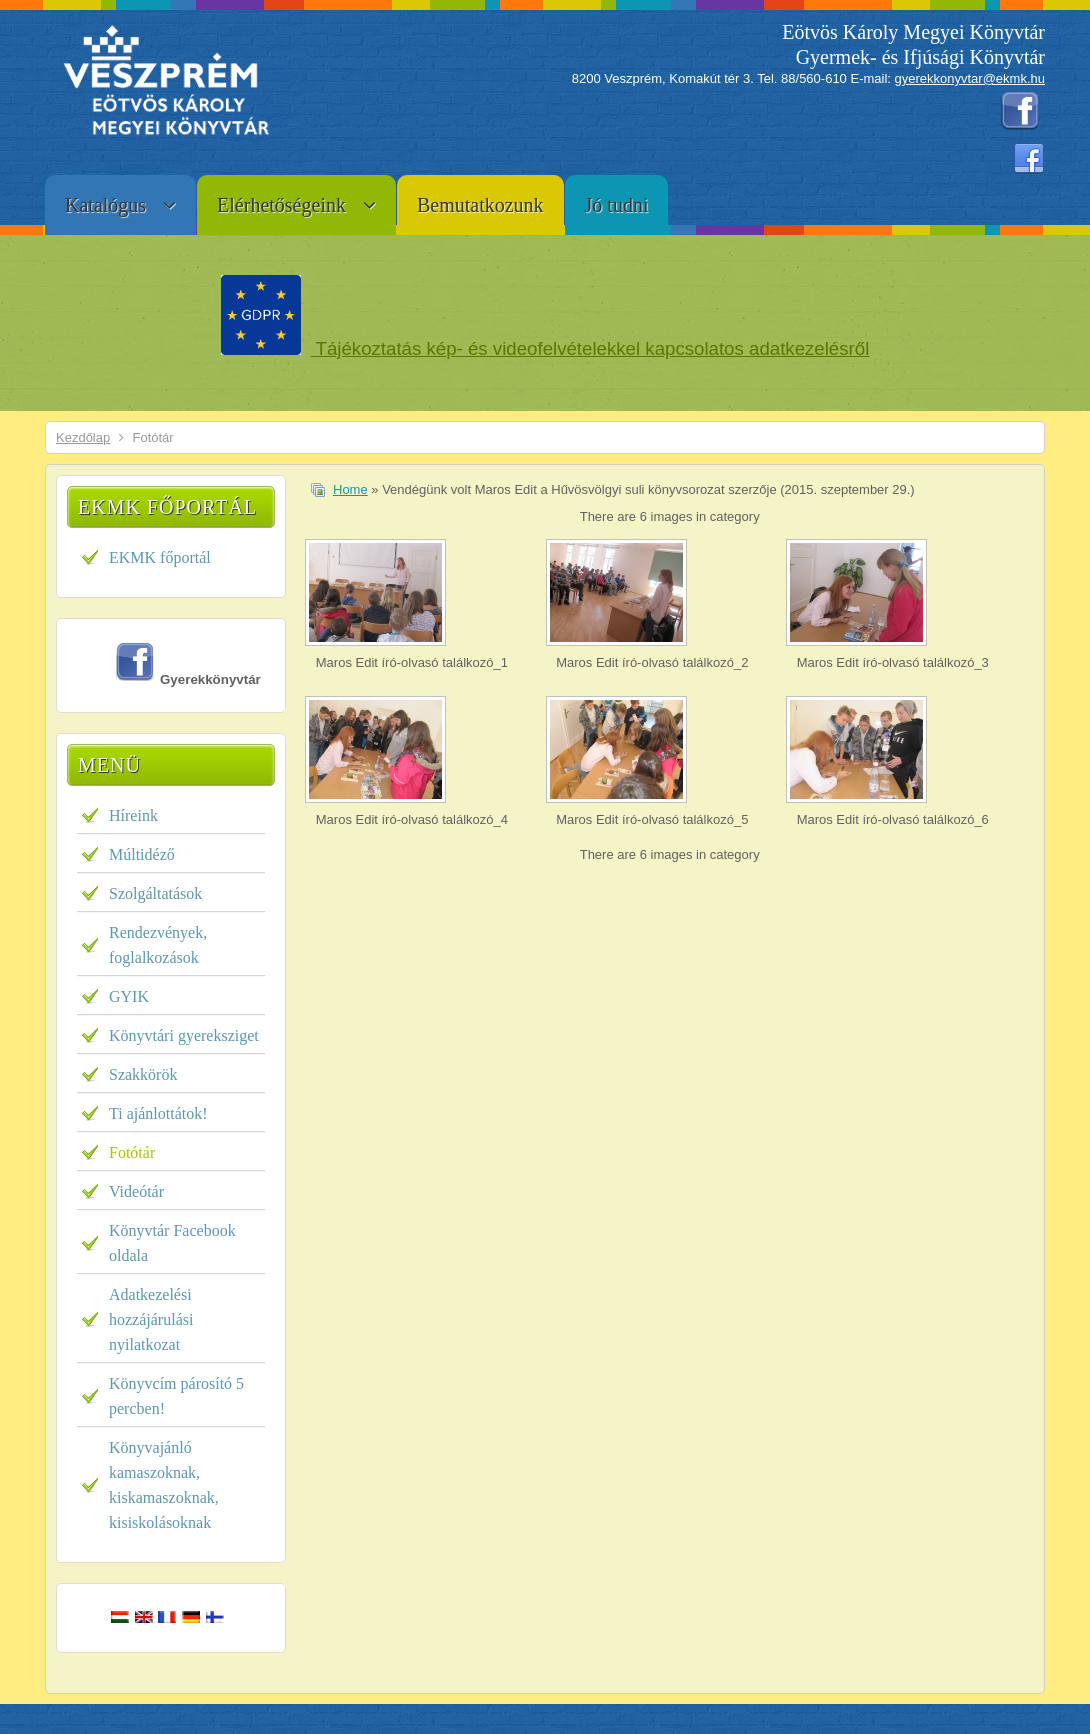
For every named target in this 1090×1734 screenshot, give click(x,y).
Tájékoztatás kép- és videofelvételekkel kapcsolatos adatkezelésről (590, 348)
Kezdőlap (83, 437)
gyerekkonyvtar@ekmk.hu (970, 78)
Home (350, 489)
